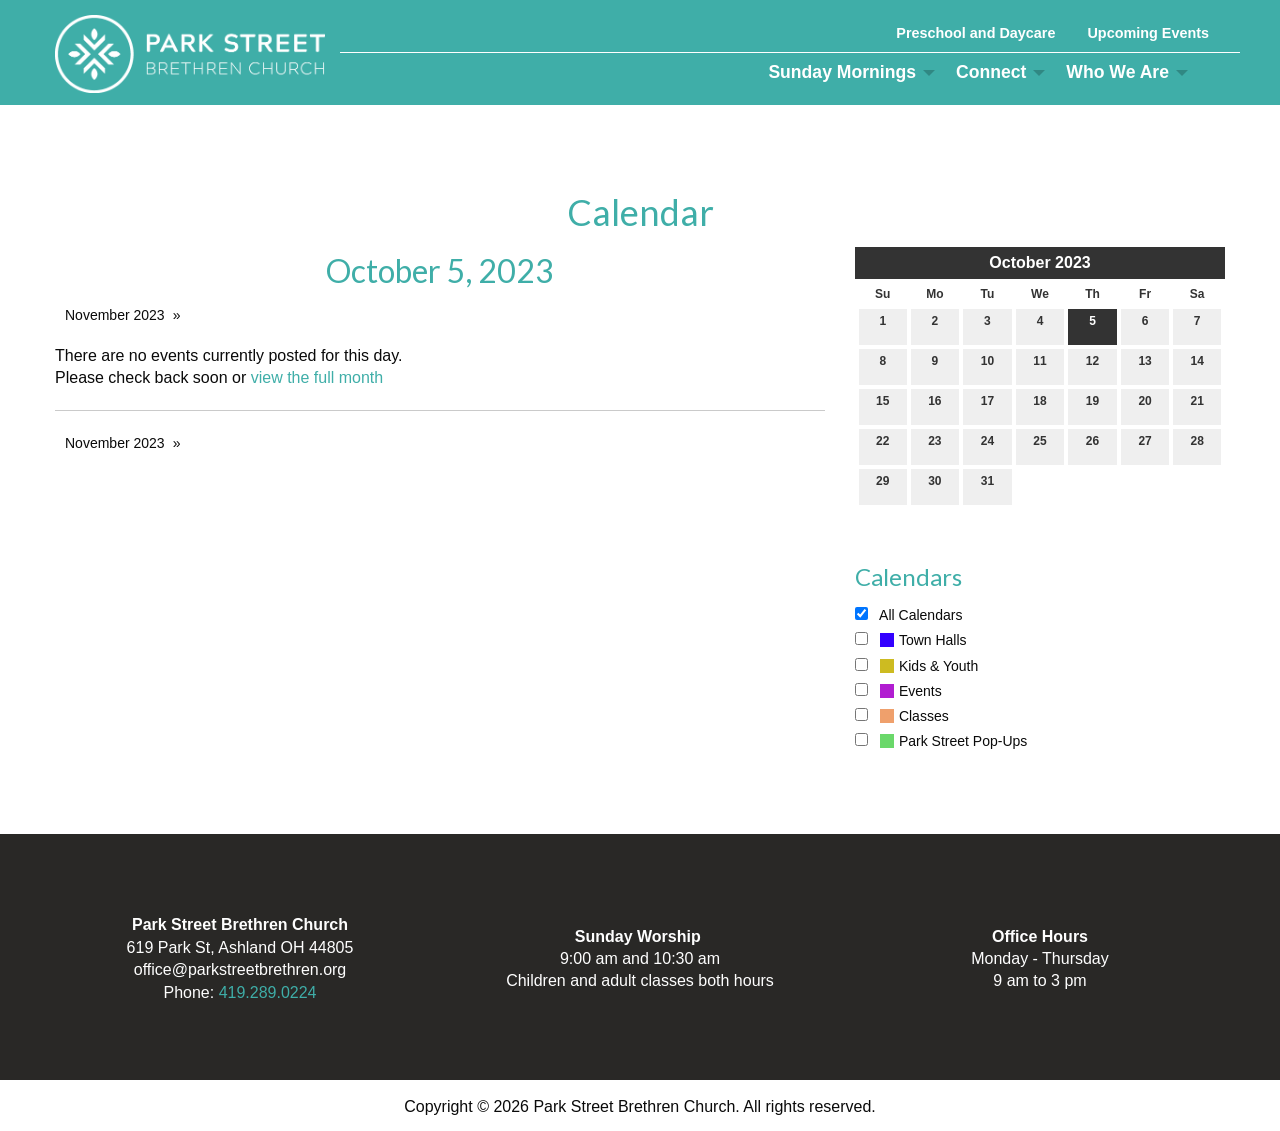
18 (1039, 405)
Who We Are (1117, 72)
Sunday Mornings (842, 72)
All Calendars (908, 615)
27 (1144, 445)
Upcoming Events (1148, 33)
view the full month (317, 377)
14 (1197, 365)
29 (882, 485)
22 (882, 445)
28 (1197, 445)
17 (987, 405)
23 (934, 445)
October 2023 (1039, 262)
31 (987, 485)
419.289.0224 (268, 992)
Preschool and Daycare (975, 33)
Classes (902, 716)
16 (934, 405)
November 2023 (115, 315)
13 (1144, 365)
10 (987, 365)
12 (1092, 365)
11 (1039, 365)
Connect (991, 72)
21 (1197, 405)
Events (898, 691)
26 (1092, 445)
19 (1092, 405)
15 (882, 405)
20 (1144, 405)
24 (987, 445)
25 (1039, 445)
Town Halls (911, 640)
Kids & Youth (916, 666)
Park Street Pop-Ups (941, 741)
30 (934, 485)
